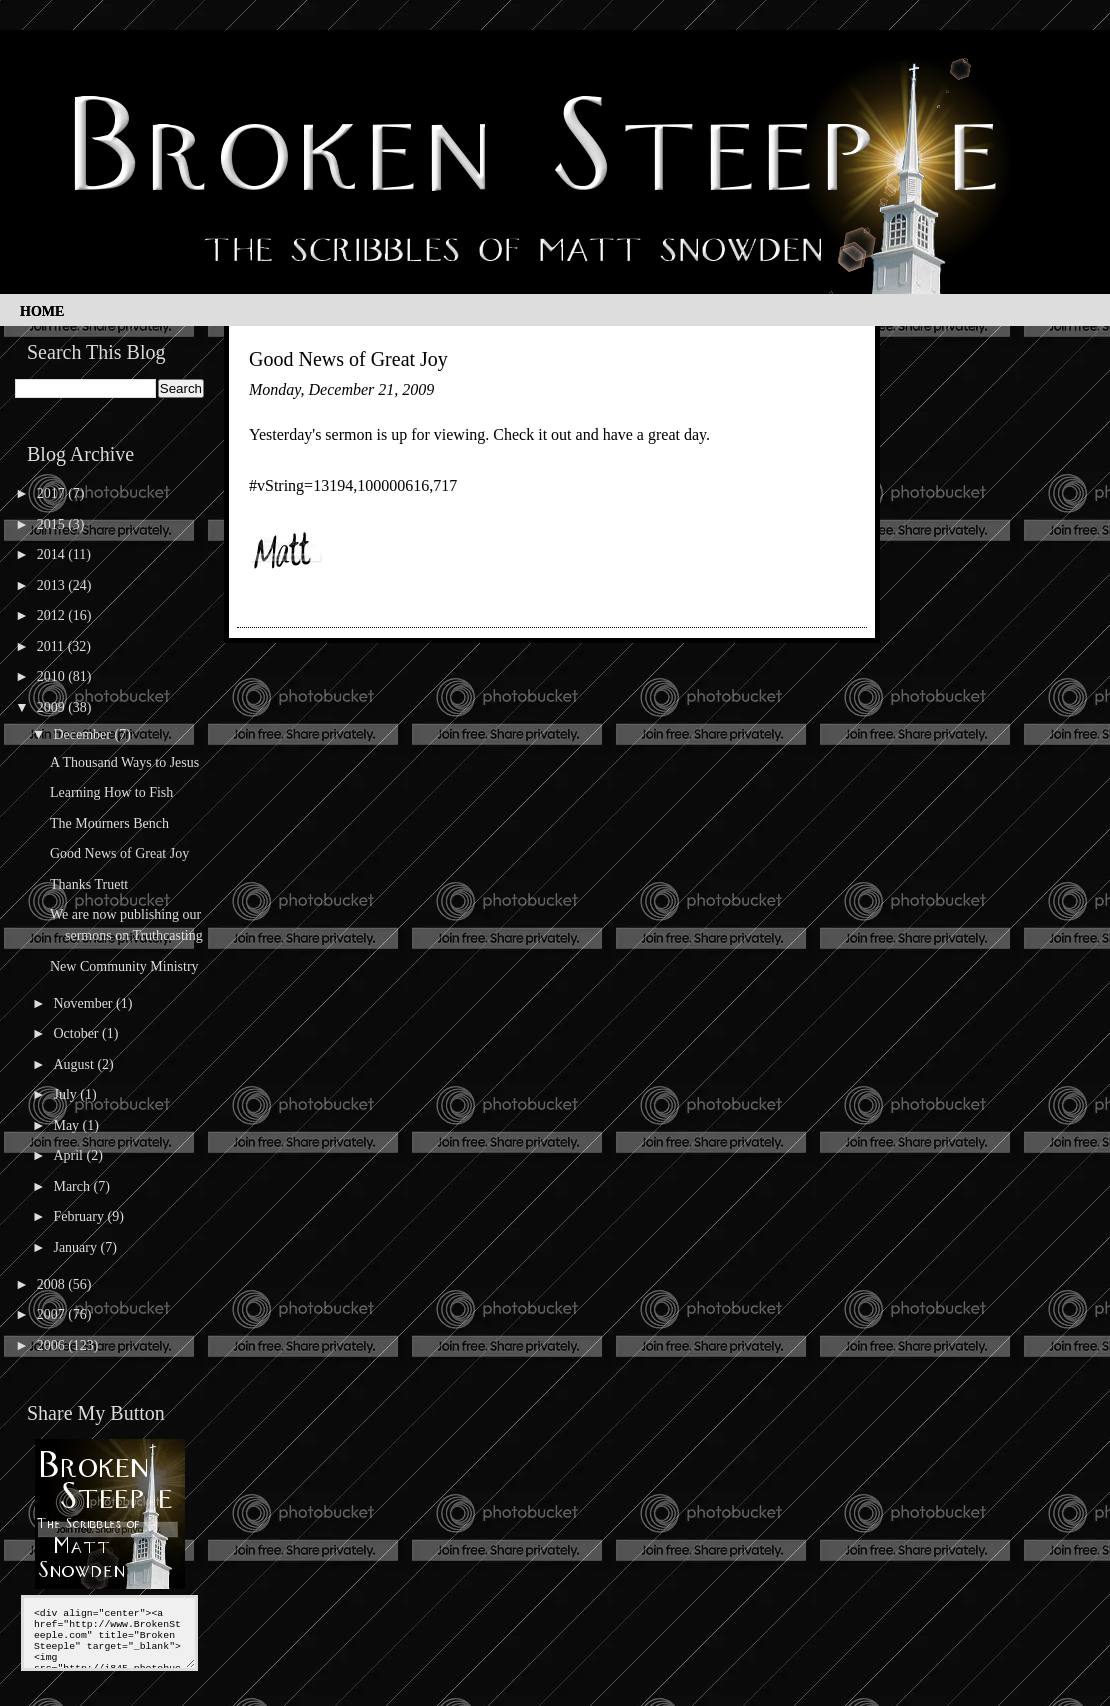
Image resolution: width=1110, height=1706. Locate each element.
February (80, 1216)
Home (42, 311)
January (76, 1247)
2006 (53, 1345)
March (73, 1186)
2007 (53, 1314)
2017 (53, 493)
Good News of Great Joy (119, 853)
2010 (53, 676)
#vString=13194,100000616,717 (353, 485)
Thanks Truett (89, 884)
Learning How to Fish (111, 792)
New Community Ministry (124, 966)
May (67, 1125)
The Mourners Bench (109, 823)
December (83, 734)
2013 (53, 585)
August (75, 1064)
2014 (53, 554)
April (69, 1155)
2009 (53, 707)
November (84, 1003)
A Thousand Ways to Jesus (124, 762)
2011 (52, 646)
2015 (53, 524)
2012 (53, 615)
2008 (53, 1284)
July (66, 1094)
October (77, 1033)
